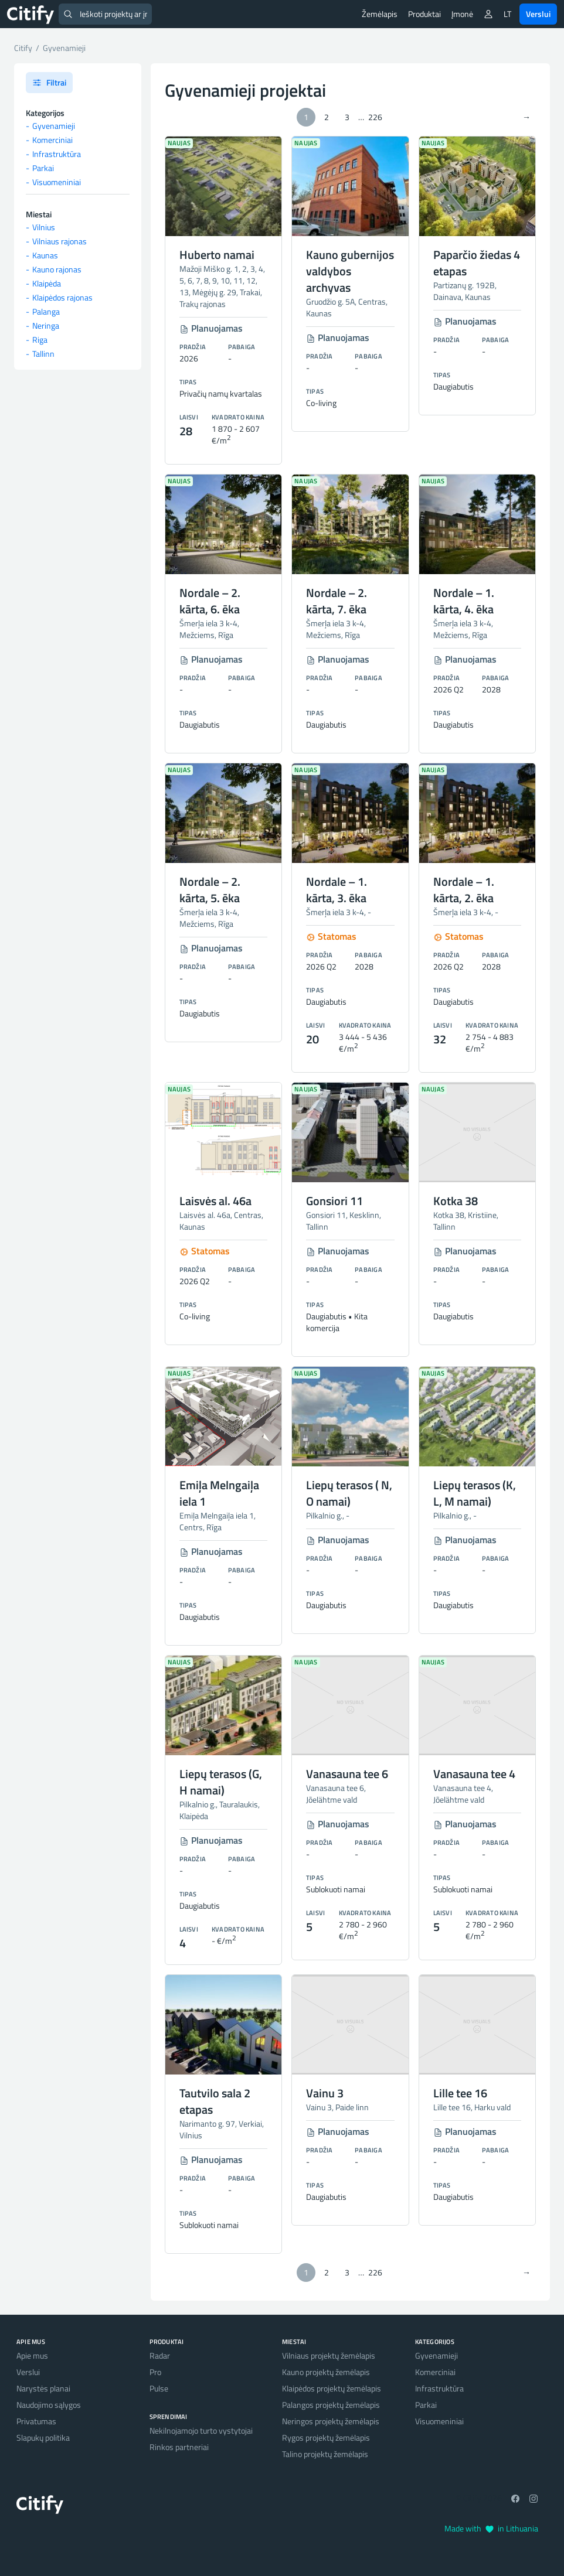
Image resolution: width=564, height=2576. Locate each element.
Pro (155, 2372)
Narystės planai (43, 2388)
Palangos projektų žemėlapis (331, 2404)
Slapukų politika (43, 2437)
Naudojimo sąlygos (48, 2404)
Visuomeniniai (56, 182)
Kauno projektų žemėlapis (326, 2372)
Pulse (159, 2388)
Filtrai (49, 82)
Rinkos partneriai (179, 2447)
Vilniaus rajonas (59, 241)
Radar (160, 2355)
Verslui (538, 14)
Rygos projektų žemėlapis (326, 2437)
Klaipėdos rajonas (62, 297)
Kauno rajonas (56, 269)
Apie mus (32, 2355)
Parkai (43, 168)
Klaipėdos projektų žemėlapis (331, 2388)
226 (375, 117)
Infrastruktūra (56, 154)
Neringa (45, 325)
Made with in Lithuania (491, 2528)
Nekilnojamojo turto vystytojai (201, 2430)
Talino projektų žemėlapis (325, 2454)
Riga (39, 339)
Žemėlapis (379, 14)
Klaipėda (46, 283)
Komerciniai (52, 140)
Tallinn (43, 353)
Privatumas (36, 2421)
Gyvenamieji (53, 126)
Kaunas (45, 255)
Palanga (46, 311)
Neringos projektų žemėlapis (330, 2421)
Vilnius (43, 227)
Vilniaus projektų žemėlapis (328, 2355)
